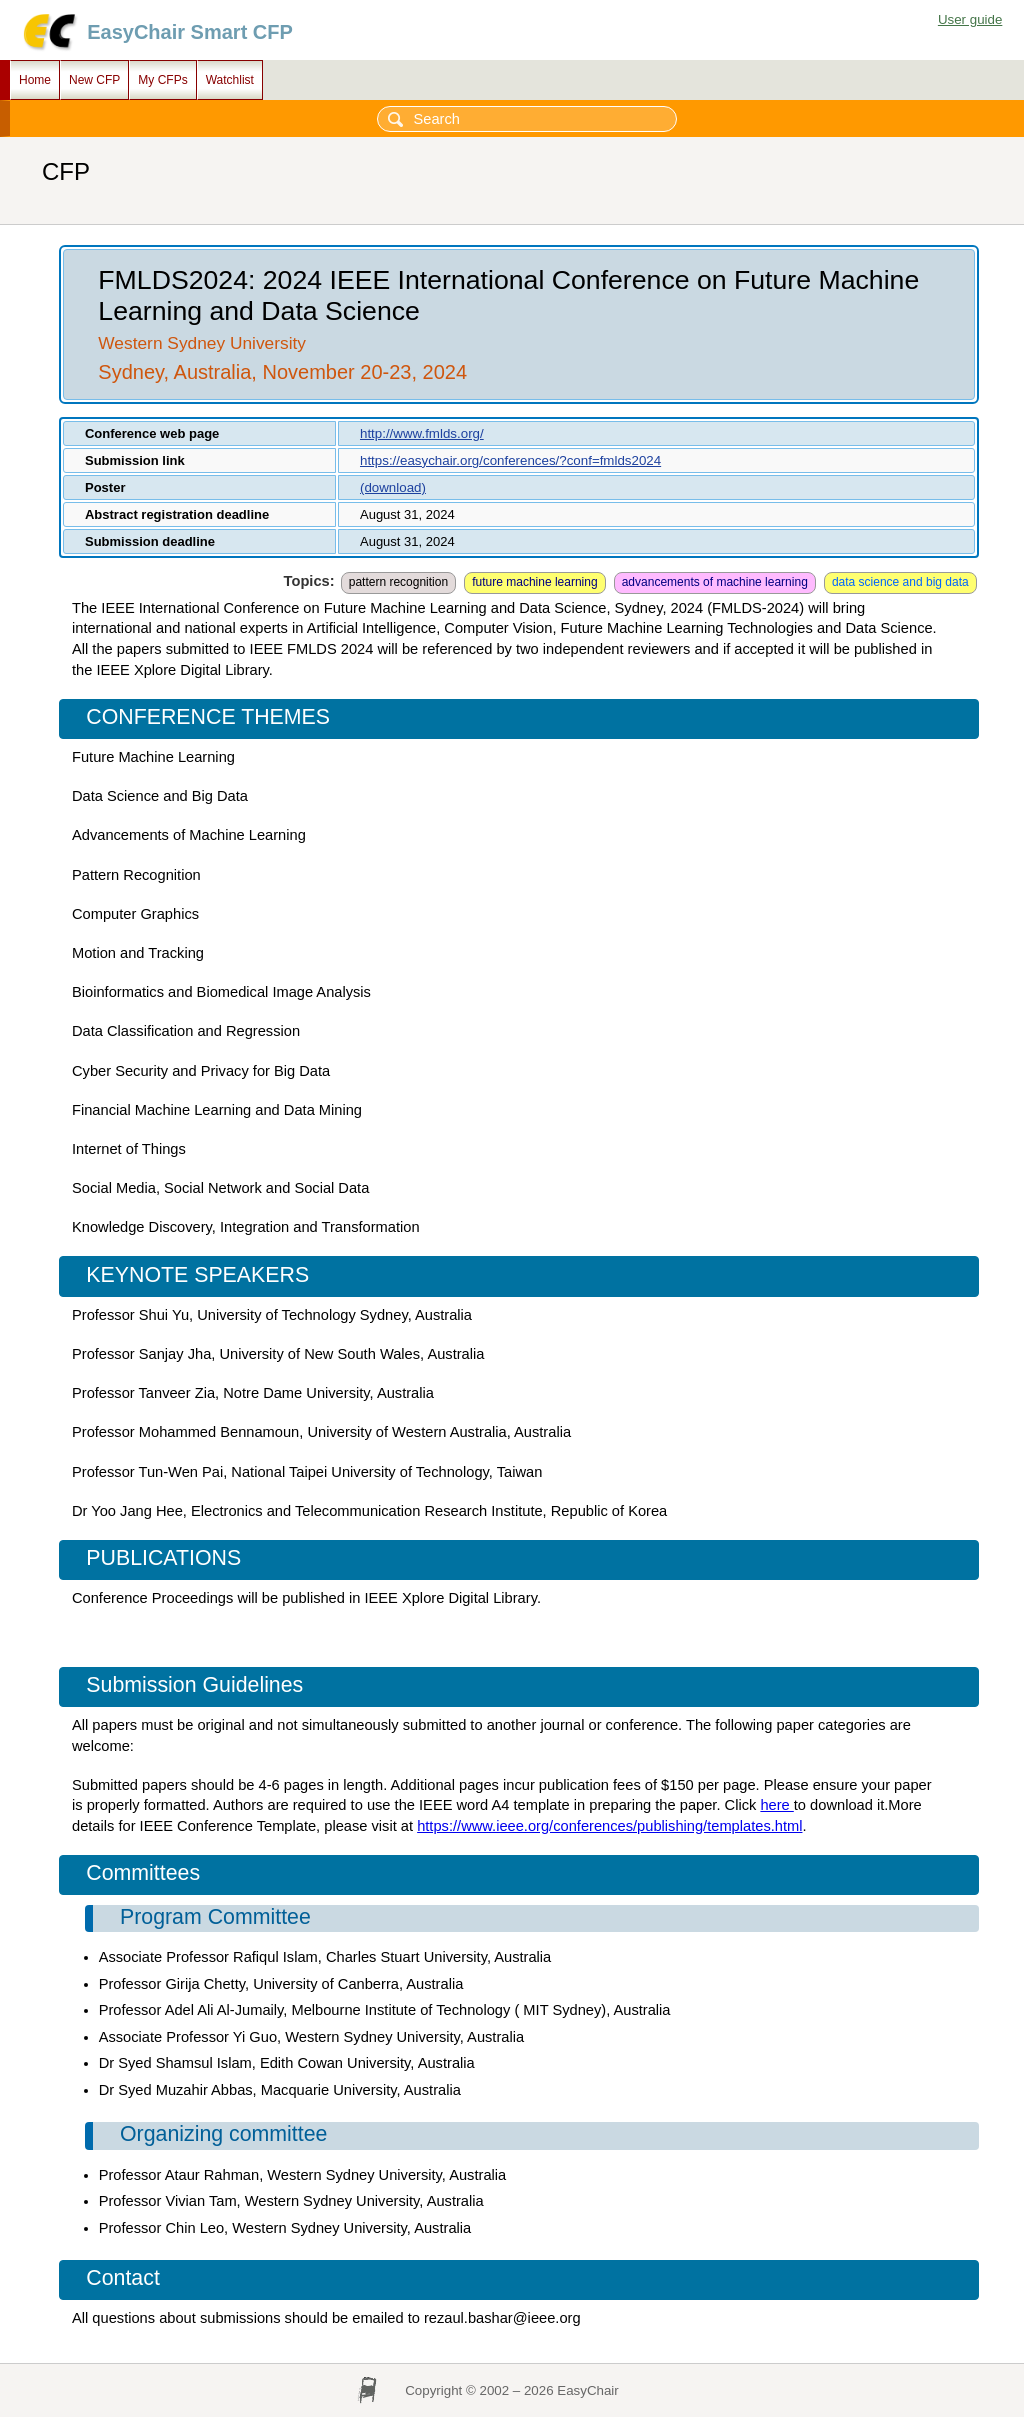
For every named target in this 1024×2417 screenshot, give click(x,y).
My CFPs (162, 80)
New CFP (94, 80)
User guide (970, 19)
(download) (393, 487)
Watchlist (230, 80)
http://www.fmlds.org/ (422, 433)
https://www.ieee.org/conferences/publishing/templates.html (609, 1826)
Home (35, 80)
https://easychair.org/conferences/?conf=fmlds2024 (510, 460)
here (776, 1805)
